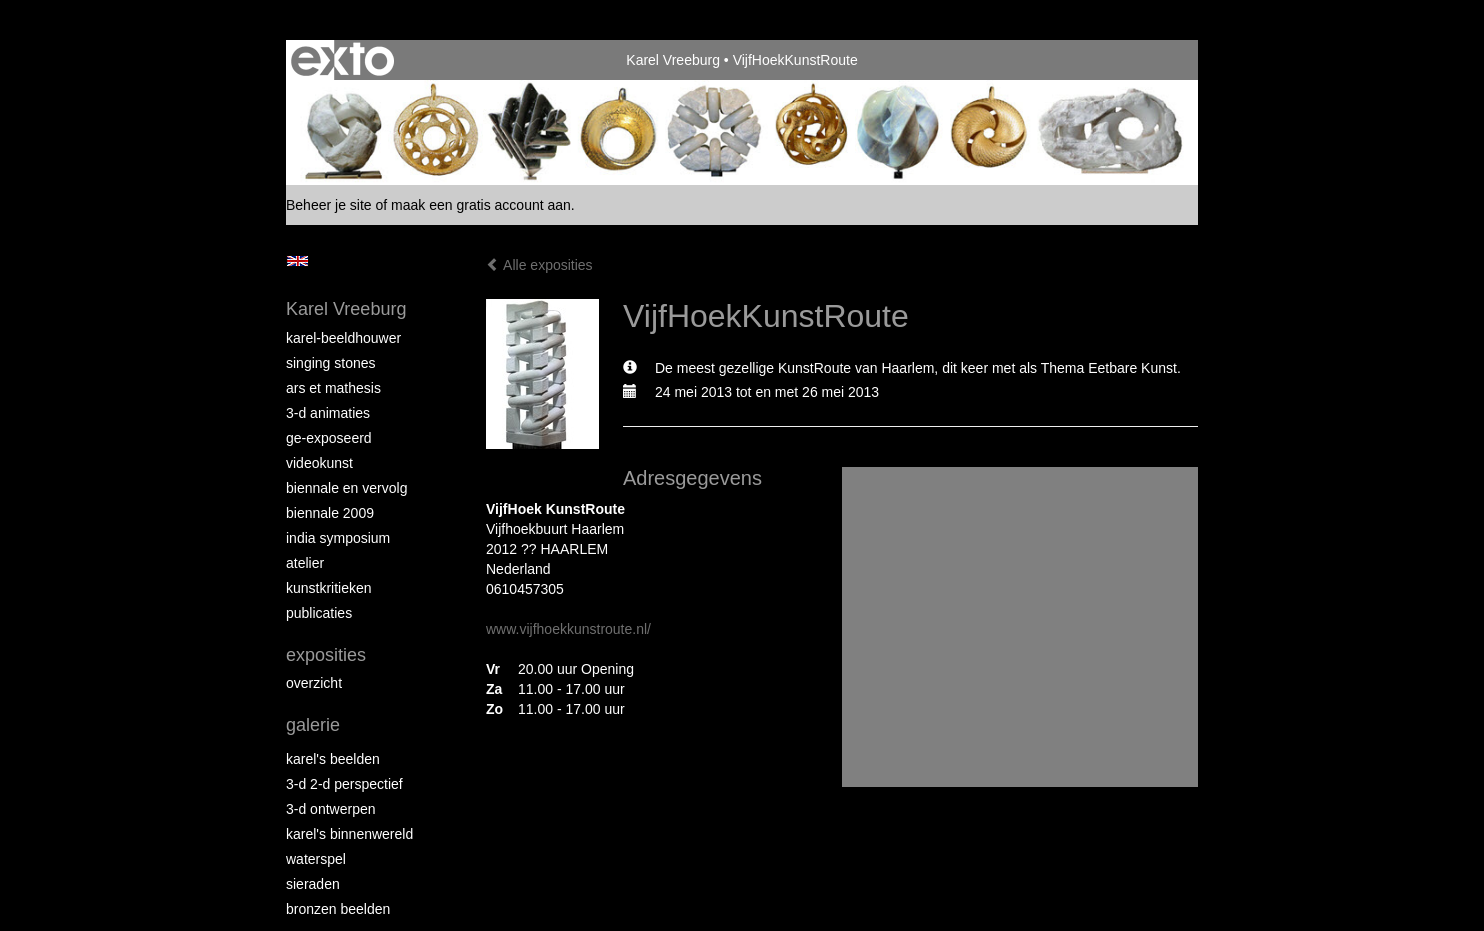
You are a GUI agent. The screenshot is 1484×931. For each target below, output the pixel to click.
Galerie (313, 725)
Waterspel (316, 859)
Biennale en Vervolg (346, 488)
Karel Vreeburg (673, 60)
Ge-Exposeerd (329, 438)
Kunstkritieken (329, 588)
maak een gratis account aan (481, 205)
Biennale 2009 (330, 513)
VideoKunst (319, 463)
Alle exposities (539, 265)
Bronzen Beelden (338, 909)
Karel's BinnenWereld (349, 834)
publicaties (319, 613)
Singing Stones (331, 363)
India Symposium (338, 538)
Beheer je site (329, 205)
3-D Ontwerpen (331, 809)
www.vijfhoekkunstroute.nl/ (568, 629)
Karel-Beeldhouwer (343, 338)
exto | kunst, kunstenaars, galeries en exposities (342, 60)
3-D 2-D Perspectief (344, 784)
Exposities (326, 655)
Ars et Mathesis (333, 388)
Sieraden (313, 884)
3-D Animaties (328, 413)
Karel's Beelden (333, 759)
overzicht (314, 683)
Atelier (305, 563)
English (297, 261)
